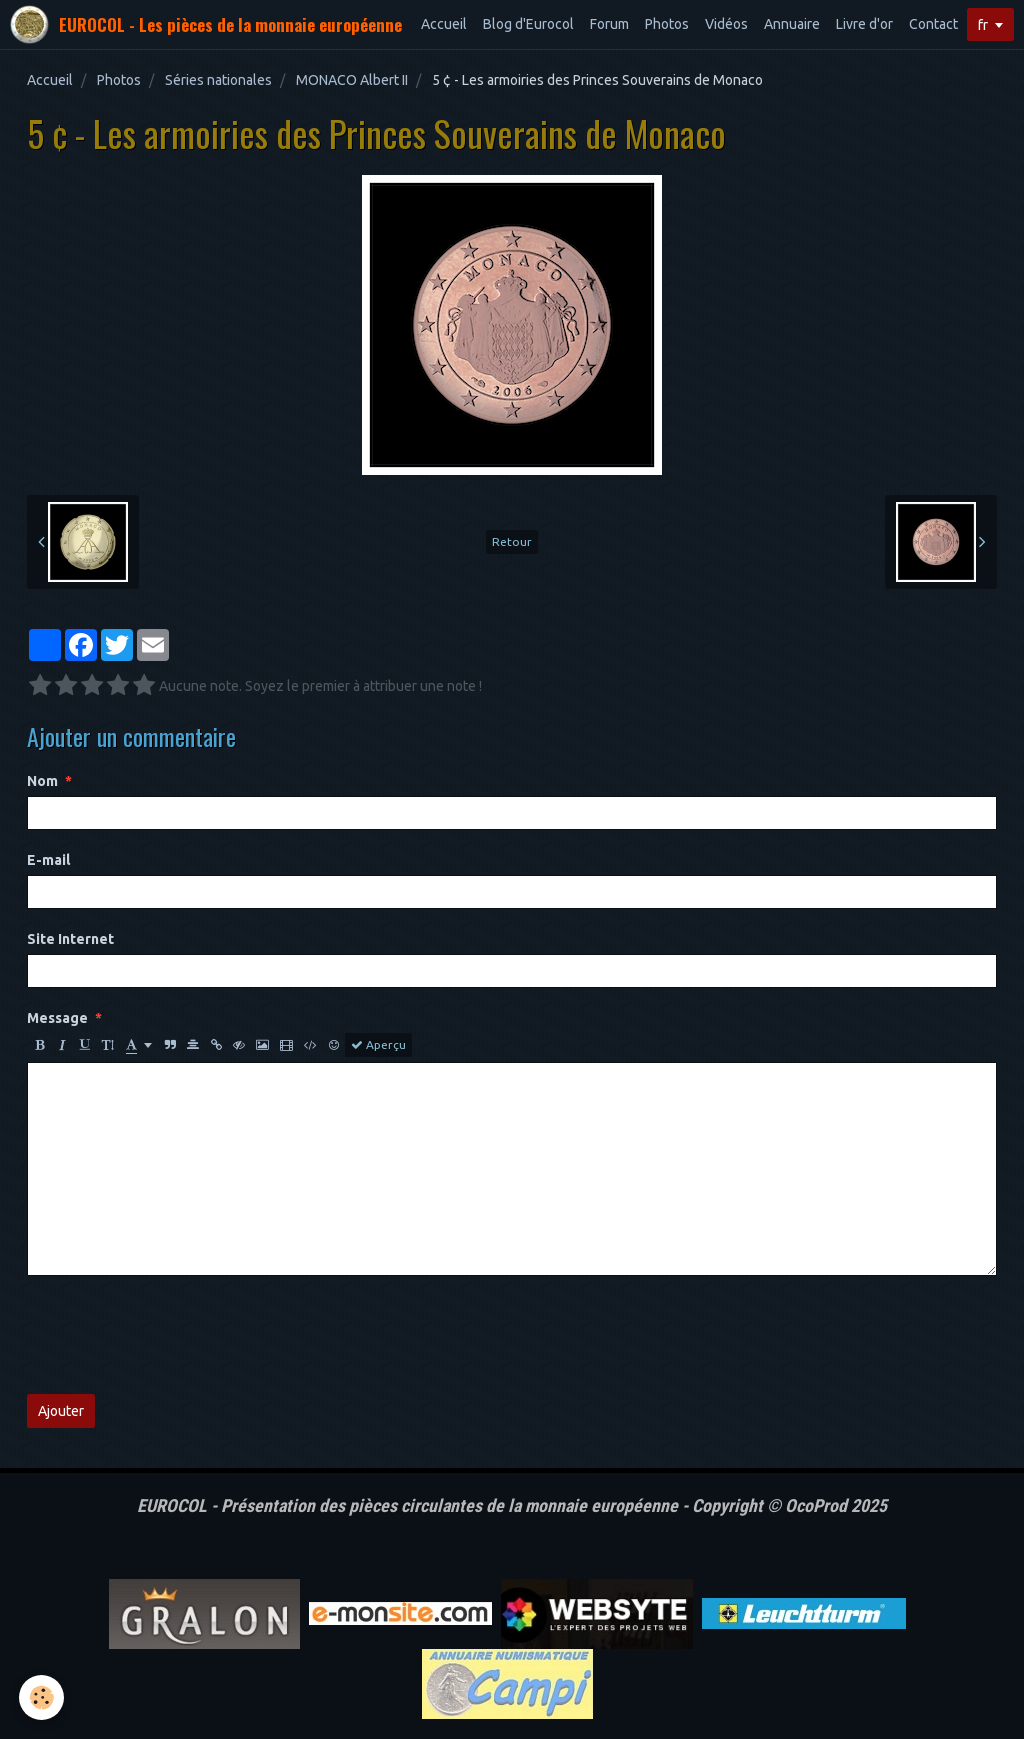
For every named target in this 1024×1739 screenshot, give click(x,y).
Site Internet (70, 939)
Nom (42, 781)
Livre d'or (864, 24)
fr (983, 25)
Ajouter (61, 1411)
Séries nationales (218, 80)
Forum (609, 24)
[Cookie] (42, 1697)
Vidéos (726, 24)
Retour (512, 541)
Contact (933, 24)
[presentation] (179, 1335)
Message (57, 1018)
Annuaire (792, 24)
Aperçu (378, 1045)
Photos (667, 24)
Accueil (444, 24)
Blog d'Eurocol (528, 24)
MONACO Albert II (352, 80)
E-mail (48, 860)
